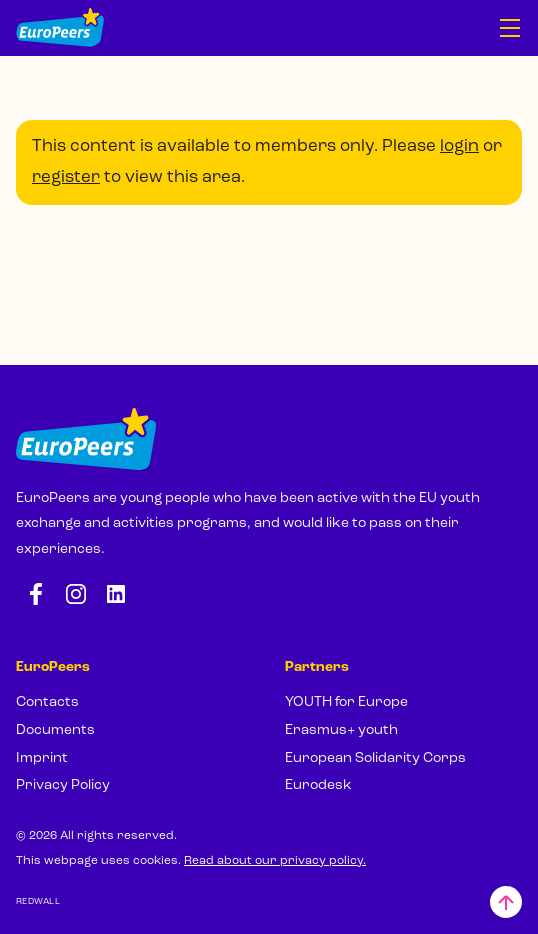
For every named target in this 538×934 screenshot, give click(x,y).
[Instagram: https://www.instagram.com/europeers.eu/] (76, 594)
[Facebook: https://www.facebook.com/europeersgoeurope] (36, 594)
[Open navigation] (510, 28)
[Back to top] (506, 902)
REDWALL (38, 901)
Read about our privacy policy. (275, 861)
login (459, 146)
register (66, 177)
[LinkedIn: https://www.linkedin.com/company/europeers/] (116, 594)
